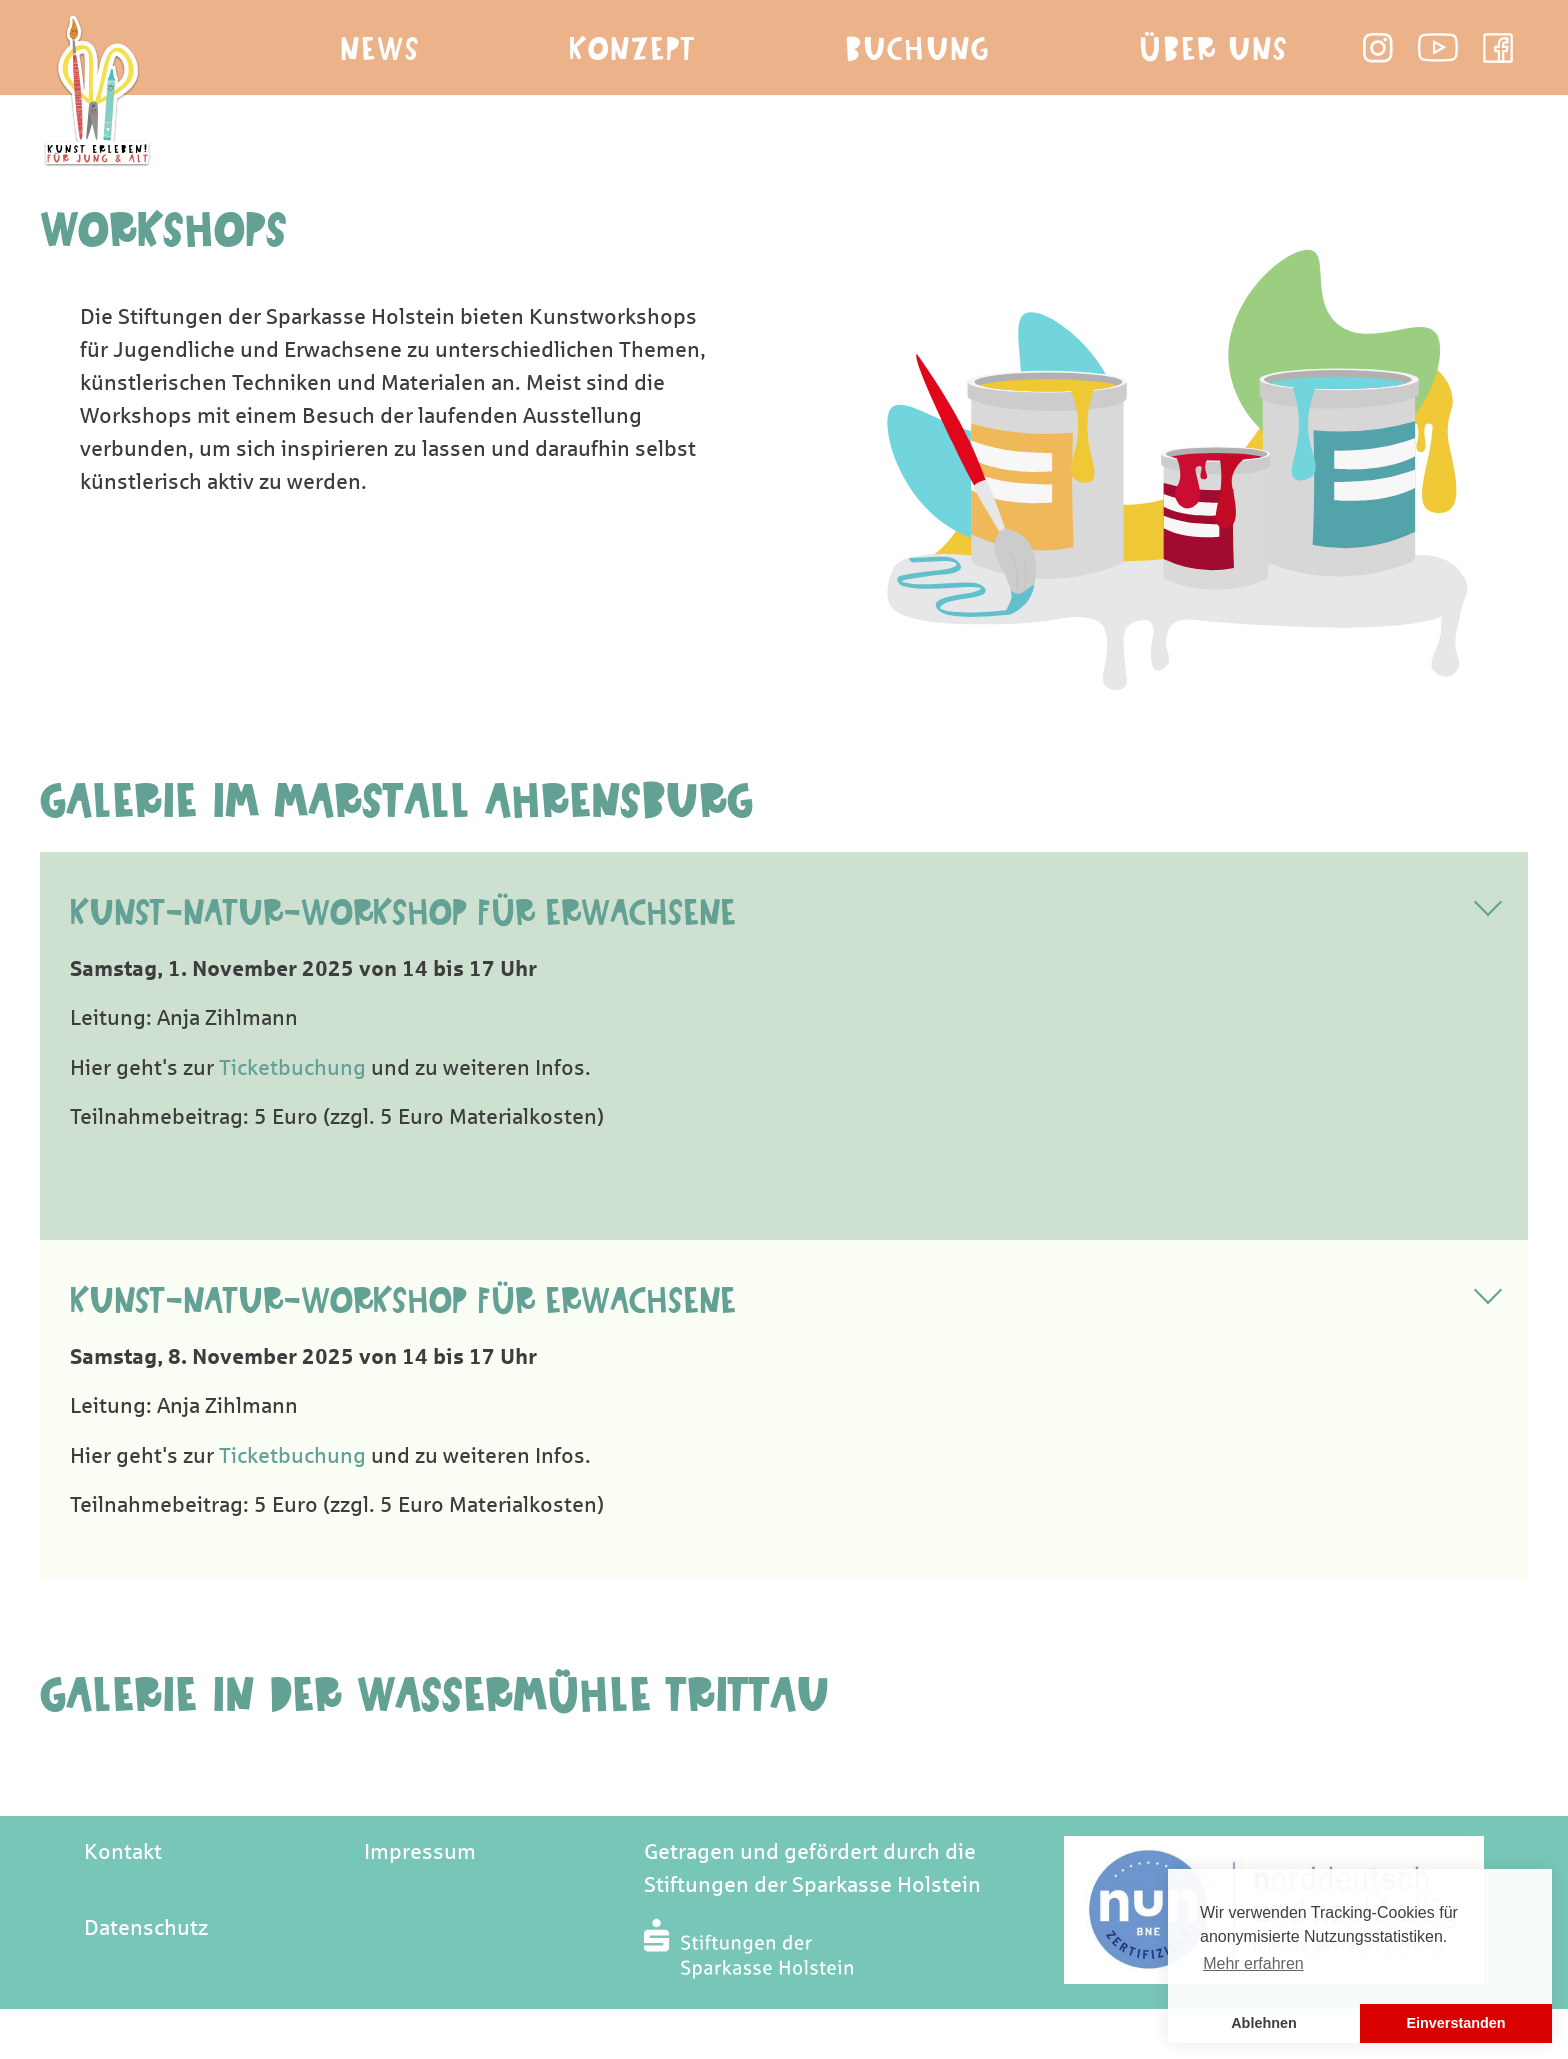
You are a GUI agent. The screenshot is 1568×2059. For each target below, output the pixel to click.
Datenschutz (146, 1928)
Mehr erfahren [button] (1253, 1963)
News (380, 49)
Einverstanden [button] (1455, 2023)
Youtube (1438, 48)
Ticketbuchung (292, 1068)
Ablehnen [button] (1264, 2023)
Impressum (420, 1852)
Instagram (1378, 48)
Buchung (917, 49)
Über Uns (1213, 49)
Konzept (632, 49)
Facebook (1498, 48)
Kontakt (123, 1852)
